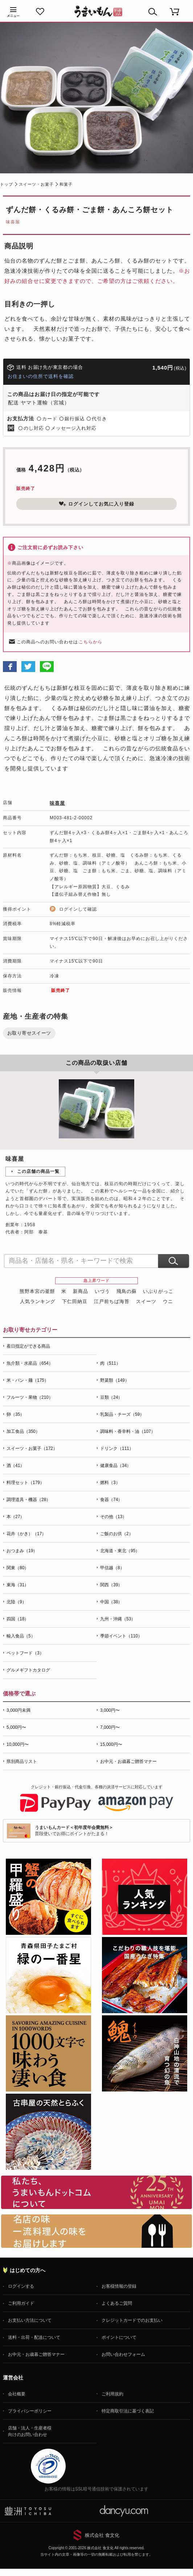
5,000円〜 (16, 1727)
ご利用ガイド (21, 2303)
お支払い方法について (30, 2320)
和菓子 (66, 184)
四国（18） (18, 1618)
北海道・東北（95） (120, 1550)
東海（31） (18, 1584)
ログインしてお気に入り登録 (96, 503)
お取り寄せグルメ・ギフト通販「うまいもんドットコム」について (96, 2192)
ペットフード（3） (25, 1653)
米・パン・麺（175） (28, 1380)
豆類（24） (111, 1397)
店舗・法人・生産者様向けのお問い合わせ (30, 2431)
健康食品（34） (115, 1465)
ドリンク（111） (117, 1448)
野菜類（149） (114, 1380)
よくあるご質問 (117, 2303)
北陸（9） (16, 1601)
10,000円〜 (18, 1744)
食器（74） (111, 1499)
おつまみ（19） (22, 1550)
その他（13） (113, 1516)
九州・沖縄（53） (117, 1618)
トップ (6, 184)
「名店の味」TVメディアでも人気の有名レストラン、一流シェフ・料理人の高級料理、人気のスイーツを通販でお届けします (96, 2231)
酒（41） (15, 1465)
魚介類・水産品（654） (30, 1363)
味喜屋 (13, 222)
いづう (102, 1291)
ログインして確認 (78, 909)
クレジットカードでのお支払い (132, 2320)
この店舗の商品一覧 (38, 1171)
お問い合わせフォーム (123, 2354)
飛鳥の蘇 (126, 1291)
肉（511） (110, 1363)
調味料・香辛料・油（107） (127, 1431)
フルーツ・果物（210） (30, 1397)
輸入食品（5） (21, 1636)
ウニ (168, 1301)
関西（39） (111, 1584)
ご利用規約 (112, 2393)
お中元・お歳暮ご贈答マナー (128, 1761)
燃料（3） (110, 1482)
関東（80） (18, 1567)
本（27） (15, 1516)
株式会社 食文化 (102, 2535)
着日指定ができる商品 (28, 1346)
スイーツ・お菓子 (36, 184)
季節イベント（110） (121, 1636)
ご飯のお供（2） (116, 1533)
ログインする (21, 2286)
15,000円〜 (111, 1744)
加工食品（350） (23, 1431)
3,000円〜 (110, 1710)
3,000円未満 (18, 1710)
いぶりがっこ (158, 1291)
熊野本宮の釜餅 (37, 1291)
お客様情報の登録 (119, 2286)
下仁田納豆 (74, 1301)
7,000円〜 (110, 1727)
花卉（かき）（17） (26, 1533)
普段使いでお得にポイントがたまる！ (74, 1830)
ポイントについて (119, 2337)
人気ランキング (38, 1301)
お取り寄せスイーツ (29, 1033)
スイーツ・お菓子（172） (32, 1448)
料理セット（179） (25, 1482)
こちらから (90, 641)
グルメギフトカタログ (28, 1670)
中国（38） (111, 1601)
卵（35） (15, 1414)
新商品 (80, 1291)
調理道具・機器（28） (28, 1499)
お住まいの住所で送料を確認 (41, 376)
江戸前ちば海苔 (112, 1301)
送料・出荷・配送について (34, 2337)
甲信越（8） (112, 1567)
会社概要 (16, 2393)
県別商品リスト (22, 1761)
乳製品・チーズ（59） (122, 1414)
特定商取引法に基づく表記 (128, 2411)
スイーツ (146, 1301)
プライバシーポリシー (30, 2411)
